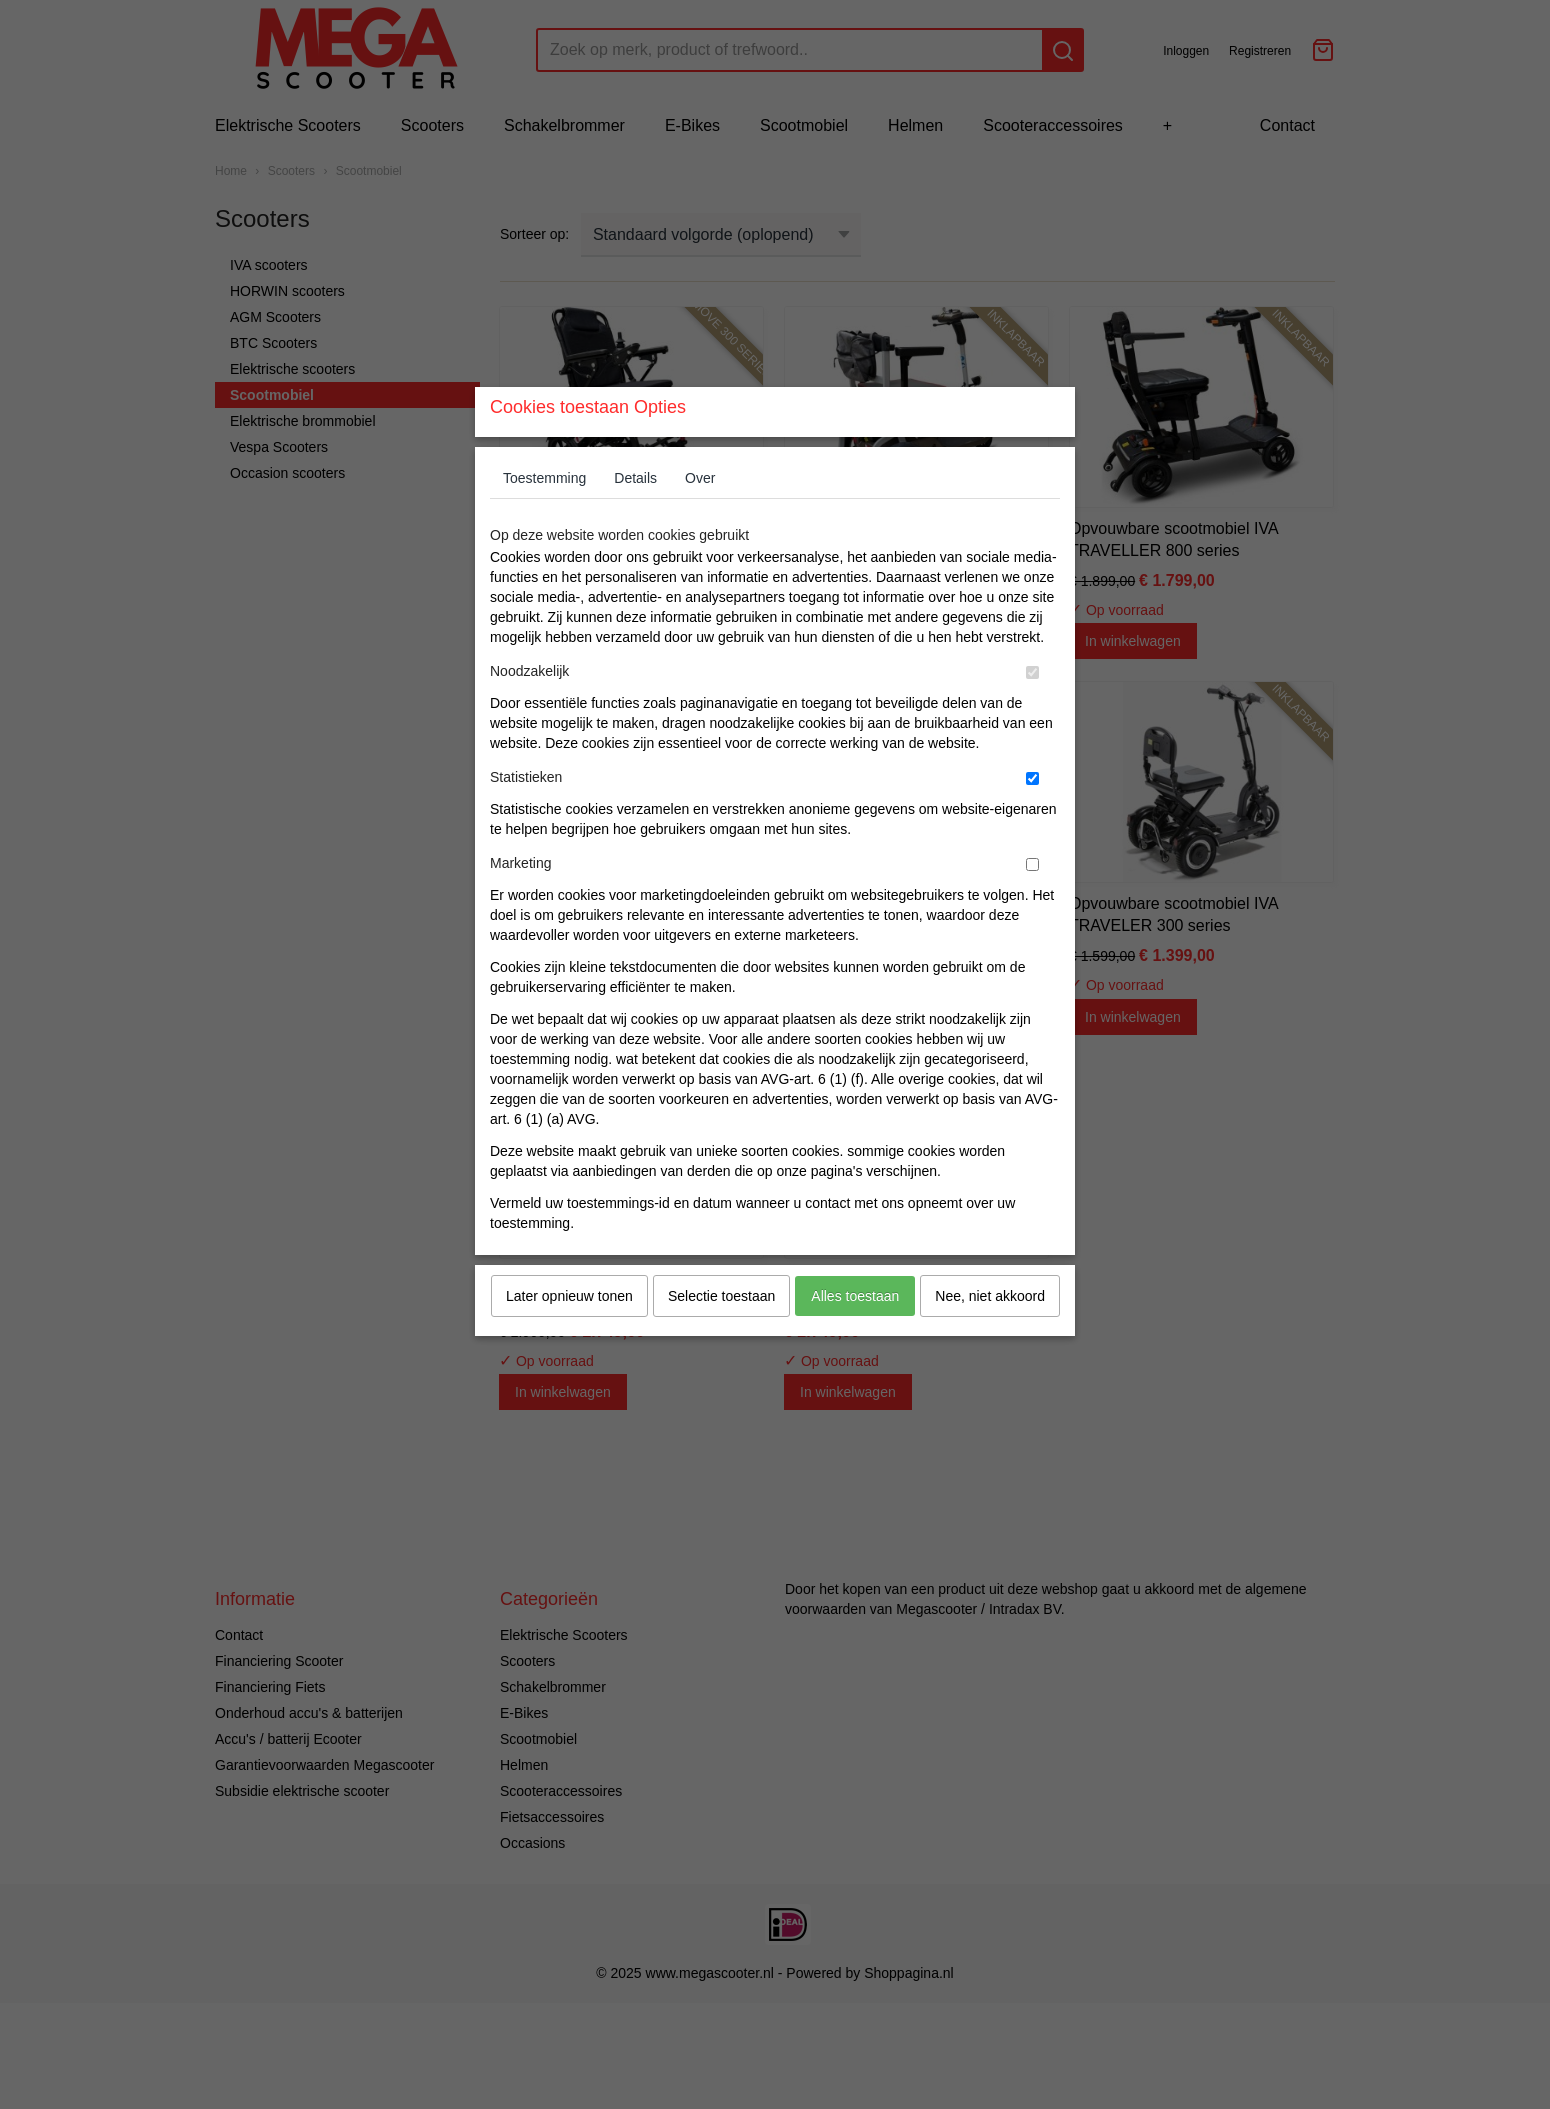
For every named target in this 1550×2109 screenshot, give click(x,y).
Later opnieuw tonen (569, 1335)
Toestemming (544, 517)
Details (635, 517)
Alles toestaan (855, 1335)
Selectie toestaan (721, 1335)
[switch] (1032, 711)
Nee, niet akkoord (990, 1335)
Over (700, 517)
